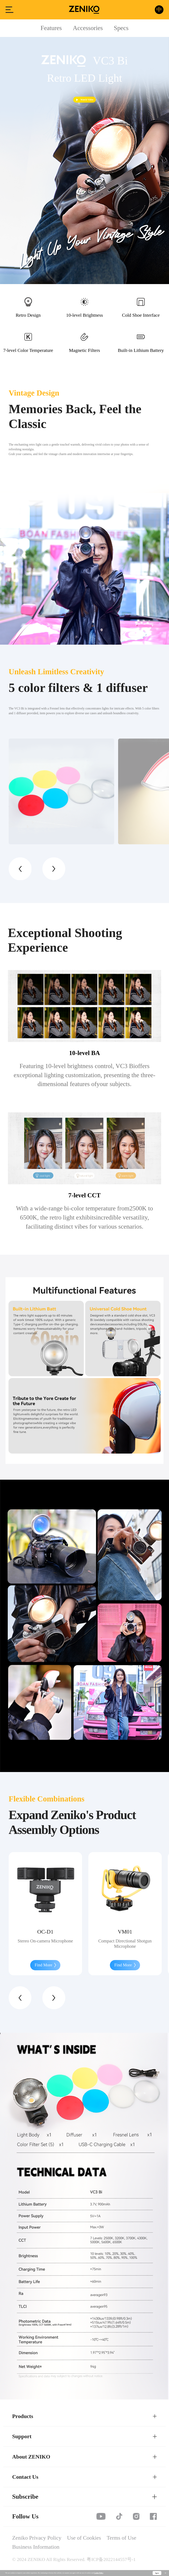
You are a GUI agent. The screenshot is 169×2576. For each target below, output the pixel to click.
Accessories (88, 28)
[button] (20, 868)
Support (22, 2436)
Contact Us (25, 2477)
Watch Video (86, 99)
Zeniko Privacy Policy (36, 2538)
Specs (121, 28)
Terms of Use (121, 2538)
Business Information (35, 2547)
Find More (43, 1965)
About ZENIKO (31, 2457)
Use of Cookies (84, 2538)
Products (22, 2416)
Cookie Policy (98, 2573)
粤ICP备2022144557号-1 (111, 2559)
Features (51, 28)
